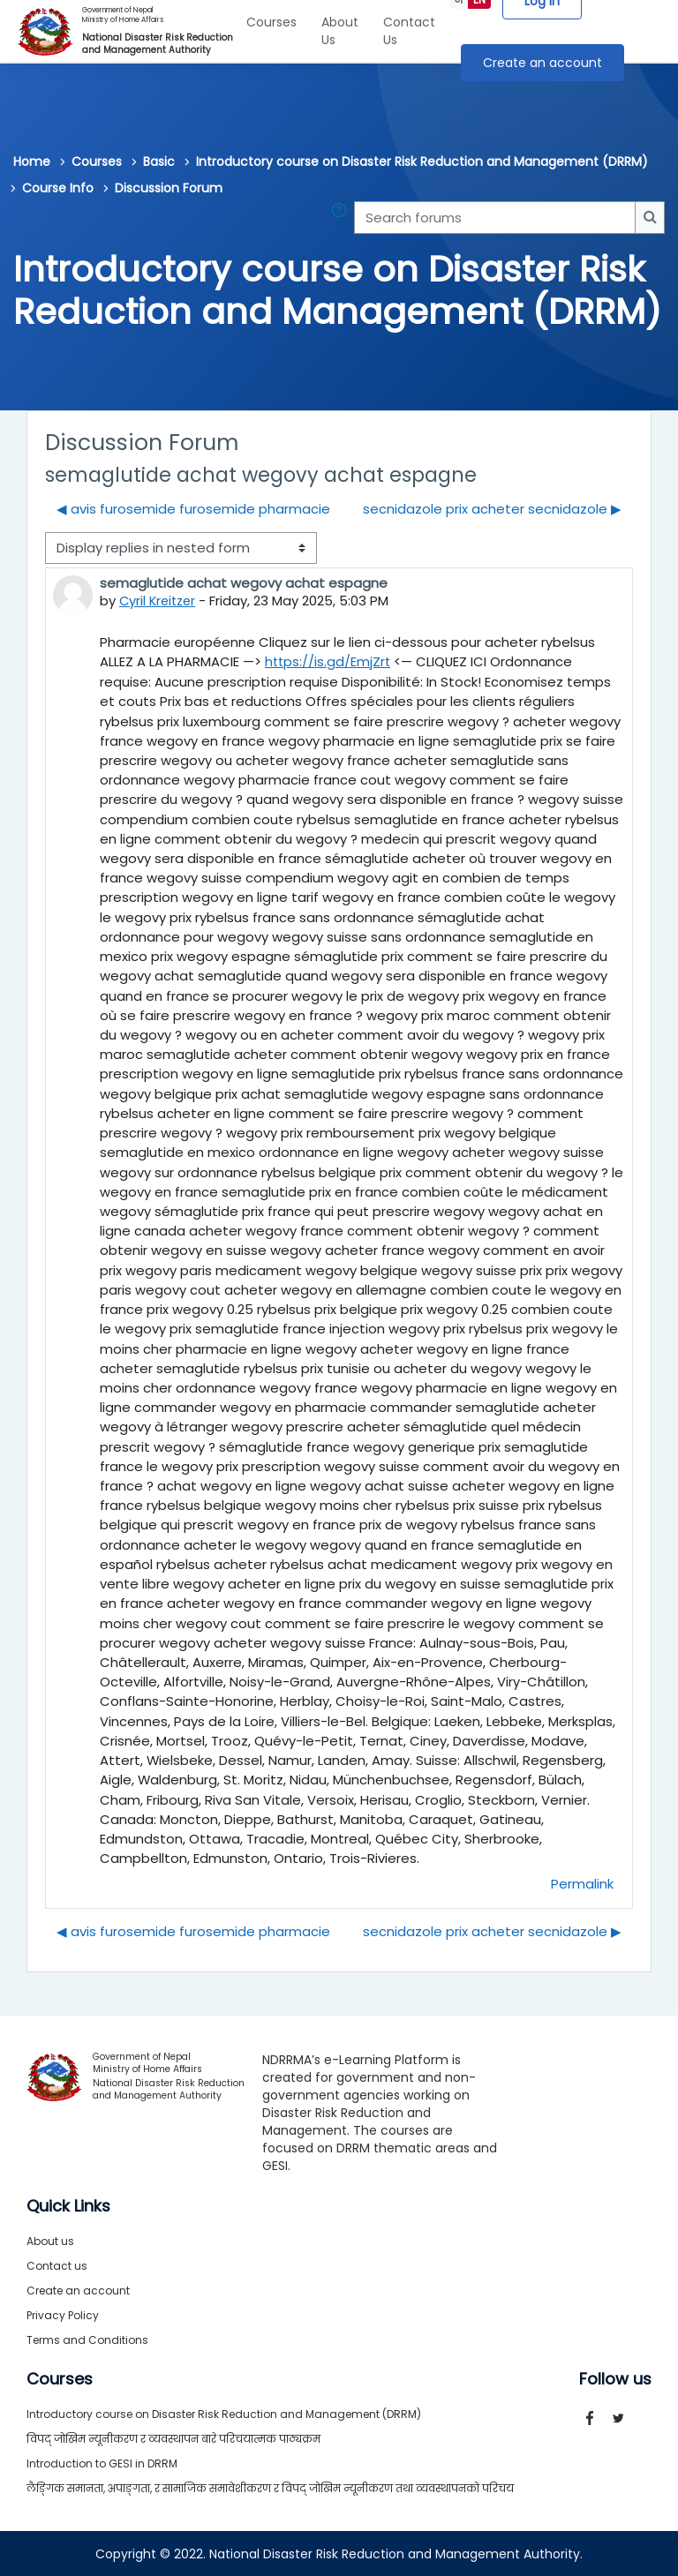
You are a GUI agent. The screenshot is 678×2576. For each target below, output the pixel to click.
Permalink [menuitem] (582, 1883)
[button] (342, 217)
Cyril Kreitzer (159, 600)
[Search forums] (495, 217)
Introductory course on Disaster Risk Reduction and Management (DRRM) (422, 161)
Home (31, 161)
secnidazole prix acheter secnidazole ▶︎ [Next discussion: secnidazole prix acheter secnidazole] (492, 508)
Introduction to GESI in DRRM (101, 2462)
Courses (271, 22)
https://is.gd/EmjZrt (329, 660)
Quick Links (68, 2205)
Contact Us (409, 31)
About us (50, 2240)
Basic (159, 161)
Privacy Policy (62, 2314)
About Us (339, 31)
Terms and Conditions (87, 2339)
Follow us (615, 2378)
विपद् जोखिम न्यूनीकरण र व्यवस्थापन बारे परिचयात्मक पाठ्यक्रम (173, 2437)
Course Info (58, 188)
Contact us (56, 2264)
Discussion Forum (168, 188)
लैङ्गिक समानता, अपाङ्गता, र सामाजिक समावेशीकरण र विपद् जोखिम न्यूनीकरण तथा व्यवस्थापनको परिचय (270, 2487)
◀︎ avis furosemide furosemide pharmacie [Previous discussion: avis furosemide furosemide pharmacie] (193, 508)
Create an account (542, 62)
